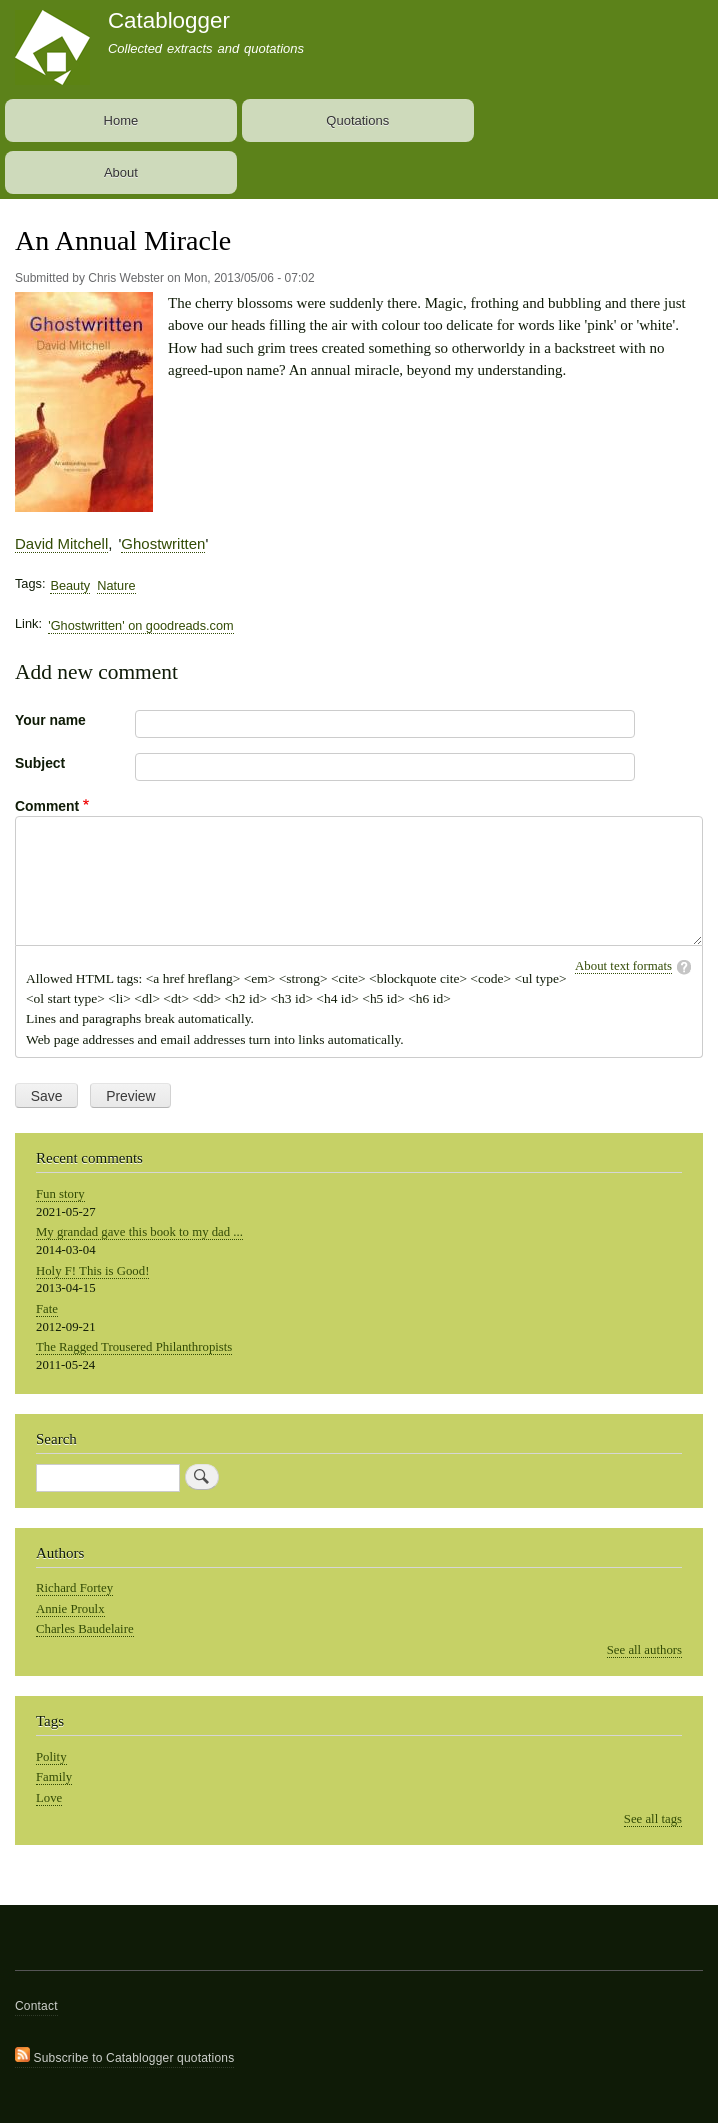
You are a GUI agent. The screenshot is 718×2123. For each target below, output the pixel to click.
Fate (47, 1309)
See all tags (653, 1819)
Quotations (357, 120)
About (121, 172)
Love (49, 1798)
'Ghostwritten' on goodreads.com (140, 625)
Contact (36, 2006)
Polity (51, 1757)
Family (54, 1777)
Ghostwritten (163, 543)
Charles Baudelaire (85, 1629)
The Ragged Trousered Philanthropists (134, 1347)
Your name (50, 720)
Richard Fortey (74, 1588)
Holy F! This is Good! (92, 1271)
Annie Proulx (70, 1609)
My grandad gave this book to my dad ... (139, 1232)
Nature (116, 585)
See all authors (644, 1650)
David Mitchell (61, 543)
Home (121, 120)
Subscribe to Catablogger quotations (124, 2056)
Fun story (60, 1194)
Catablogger (169, 20)
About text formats (623, 966)
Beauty (70, 585)
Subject (40, 763)
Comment (47, 806)
